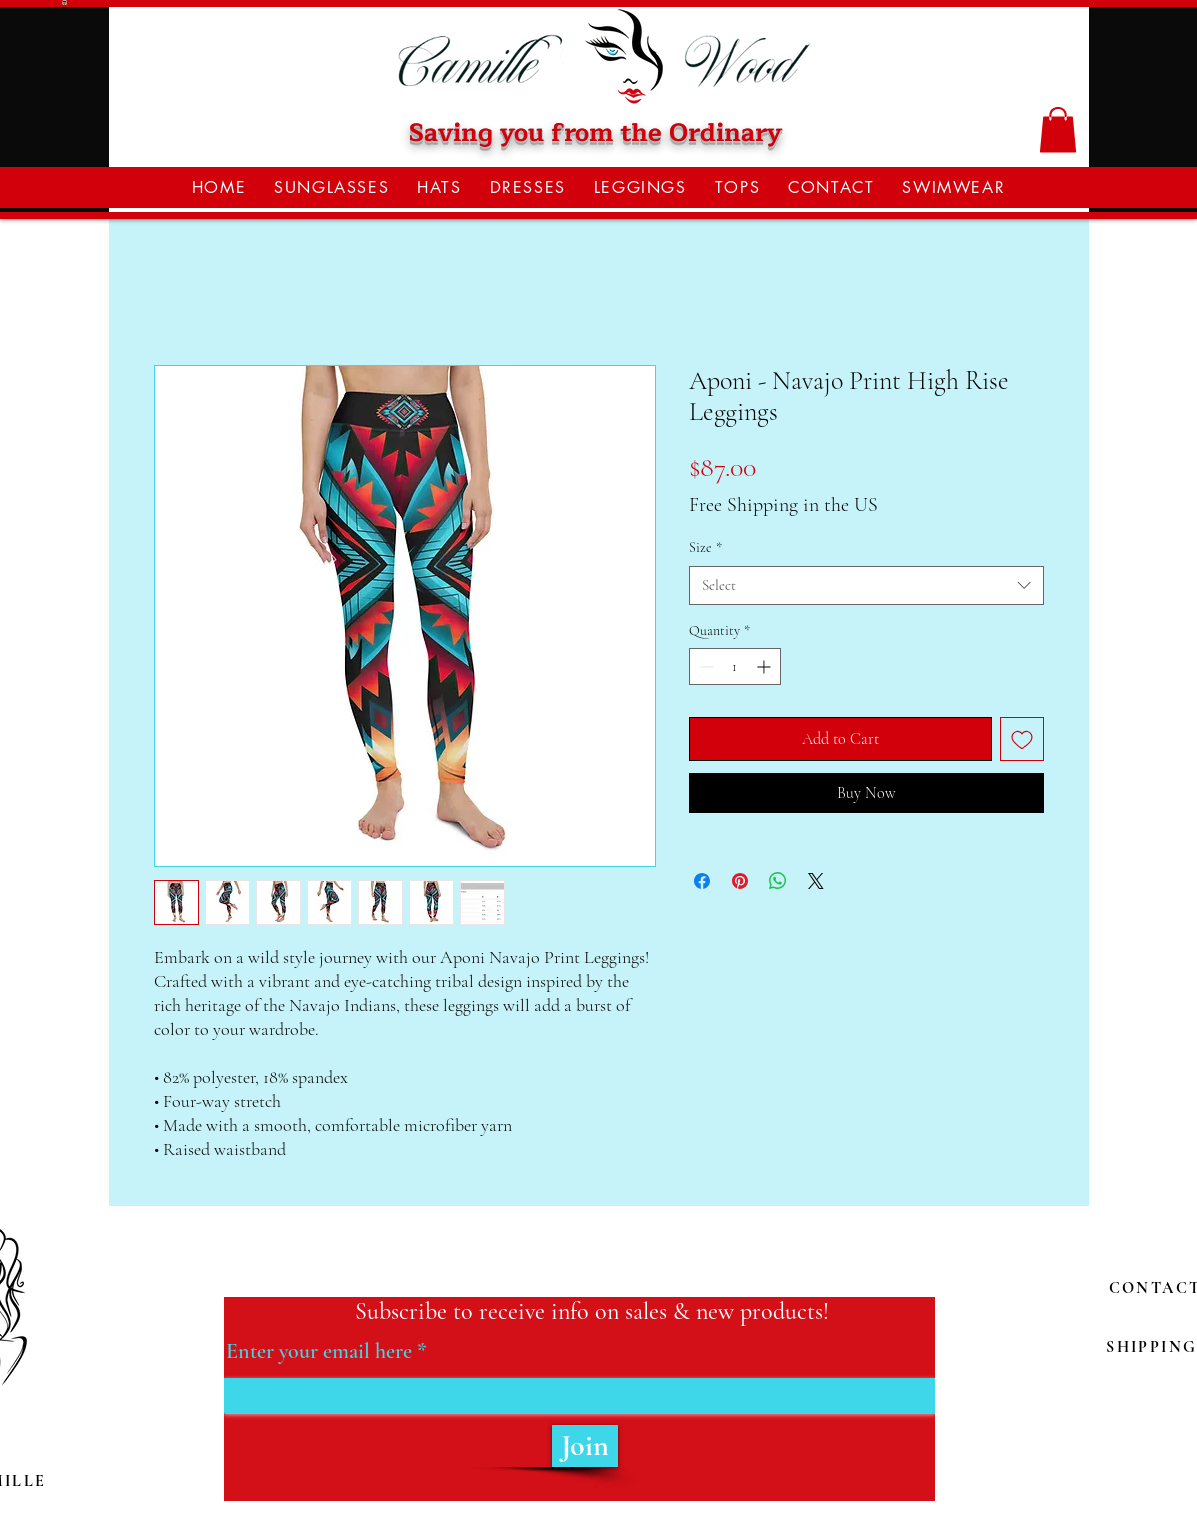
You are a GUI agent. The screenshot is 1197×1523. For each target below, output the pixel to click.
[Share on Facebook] (702, 881)
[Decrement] (704, 666)
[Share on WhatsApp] (778, 881)
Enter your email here (319, 1351)
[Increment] (765, 666)
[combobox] (866, 585)
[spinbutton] (735, 666)
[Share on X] (816, 881)
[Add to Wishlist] (1022, 739)
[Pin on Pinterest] (740, 881)
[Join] (585, 1446)
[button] (1058, 129)
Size (705, 547)
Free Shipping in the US (783, 505)
